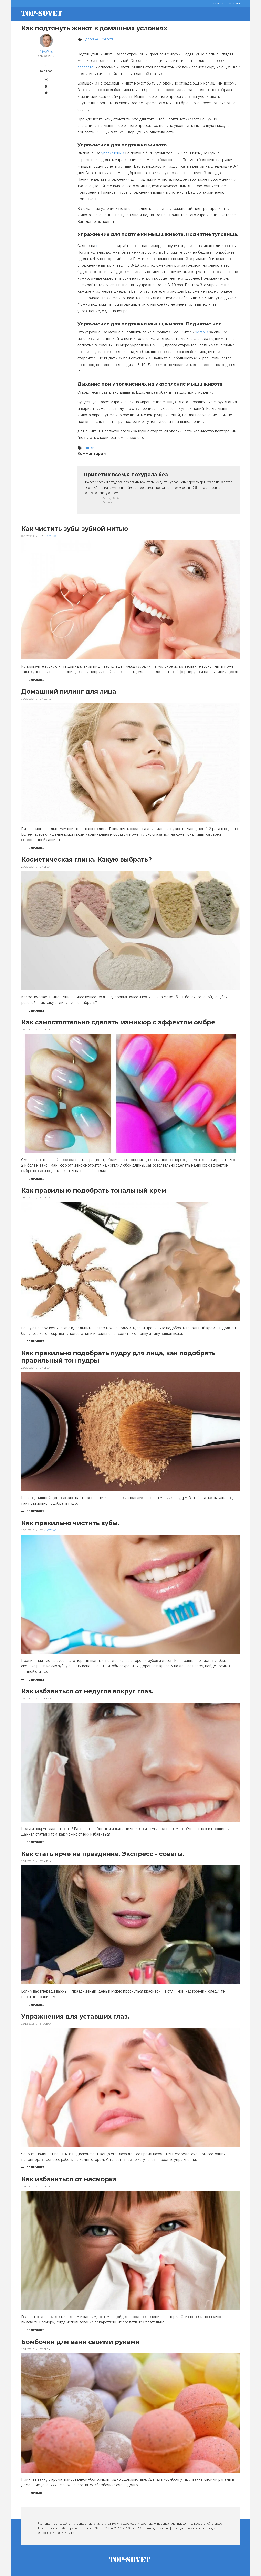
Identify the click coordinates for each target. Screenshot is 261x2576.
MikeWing (46, 51)
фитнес (89, 448)
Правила (234, 3)
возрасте (85, 66)
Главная (218, 3)
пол (99, 245)
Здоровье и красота (98, 39)
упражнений (112, 152)
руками (201, 331)
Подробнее (35, 680)
